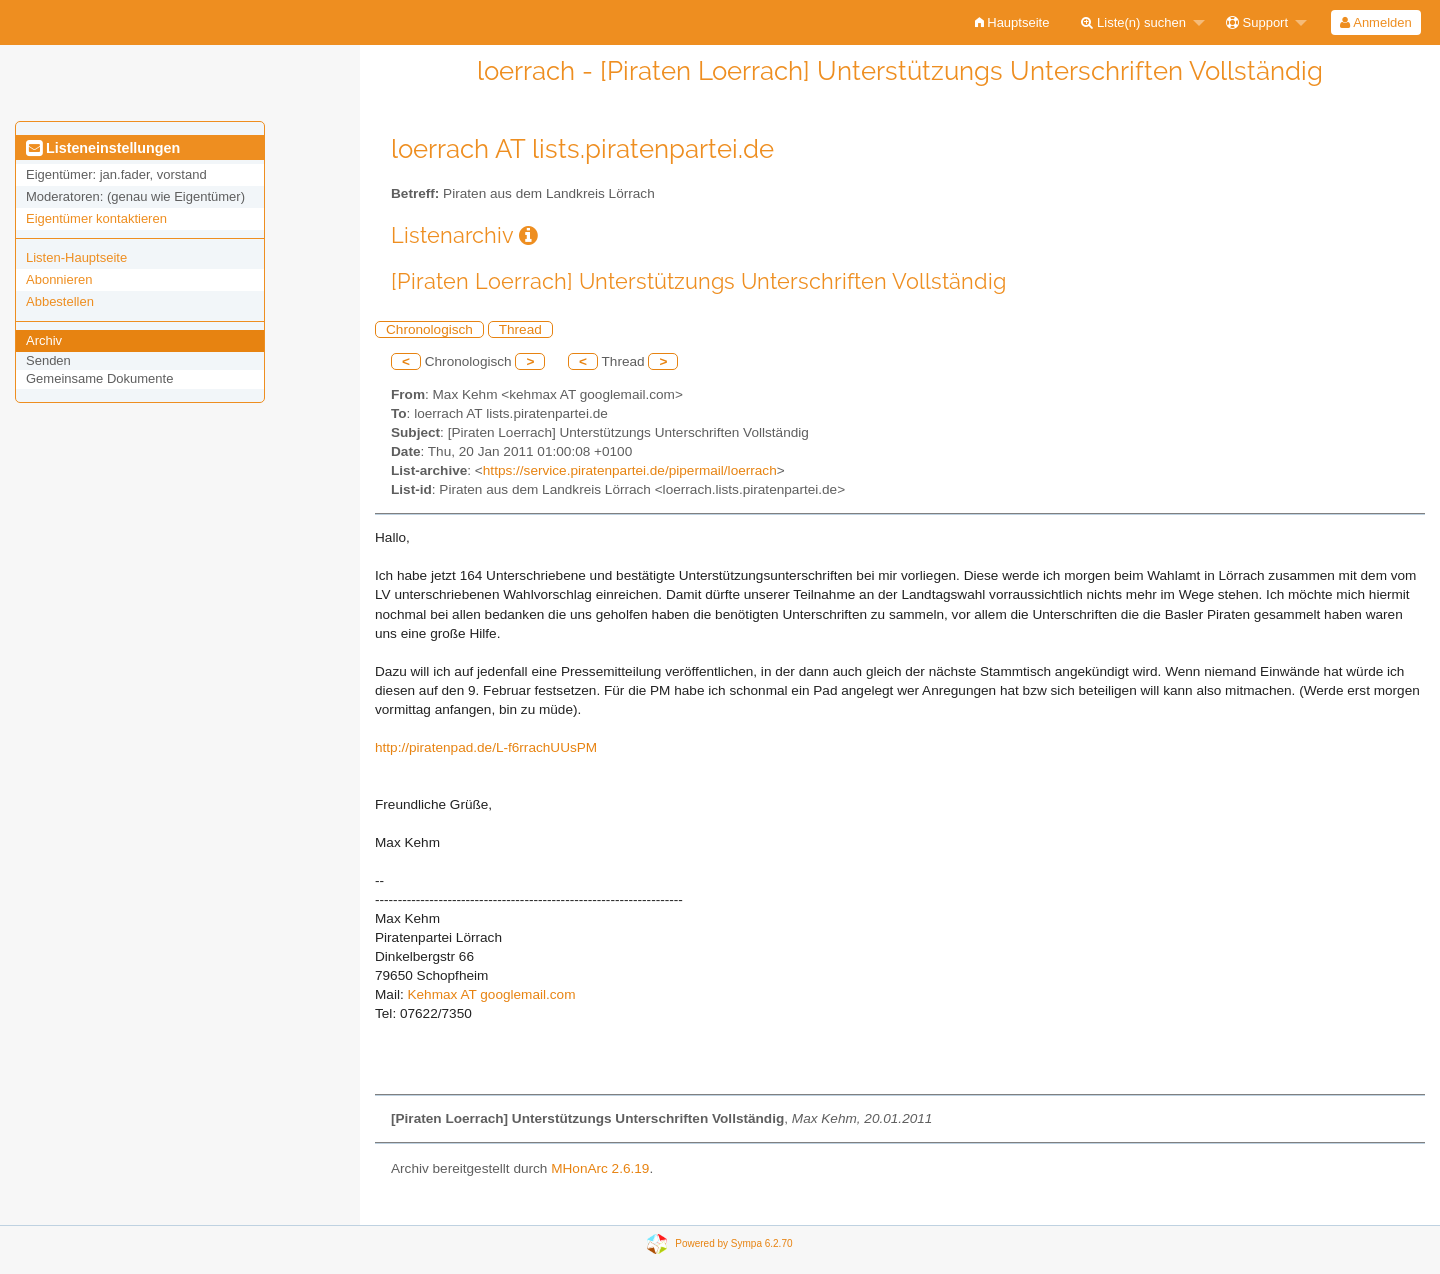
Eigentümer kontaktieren (96, 218)
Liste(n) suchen (1133, 22)
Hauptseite (1012, 22)
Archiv (44, 340)
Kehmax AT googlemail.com (491, 994)
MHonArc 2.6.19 (600, 1168)
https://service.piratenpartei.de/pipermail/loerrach (630, 470)
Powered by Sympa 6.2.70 (733, 1243)
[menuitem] (1012, 22)
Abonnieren (59, 279)
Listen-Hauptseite (76, 257)
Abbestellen (60, 301)
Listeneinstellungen (103, 148)
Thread (520, 329)
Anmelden (1375, 22)
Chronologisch (429, 329)
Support (1257, 22)
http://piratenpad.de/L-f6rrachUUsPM (486, 747)
